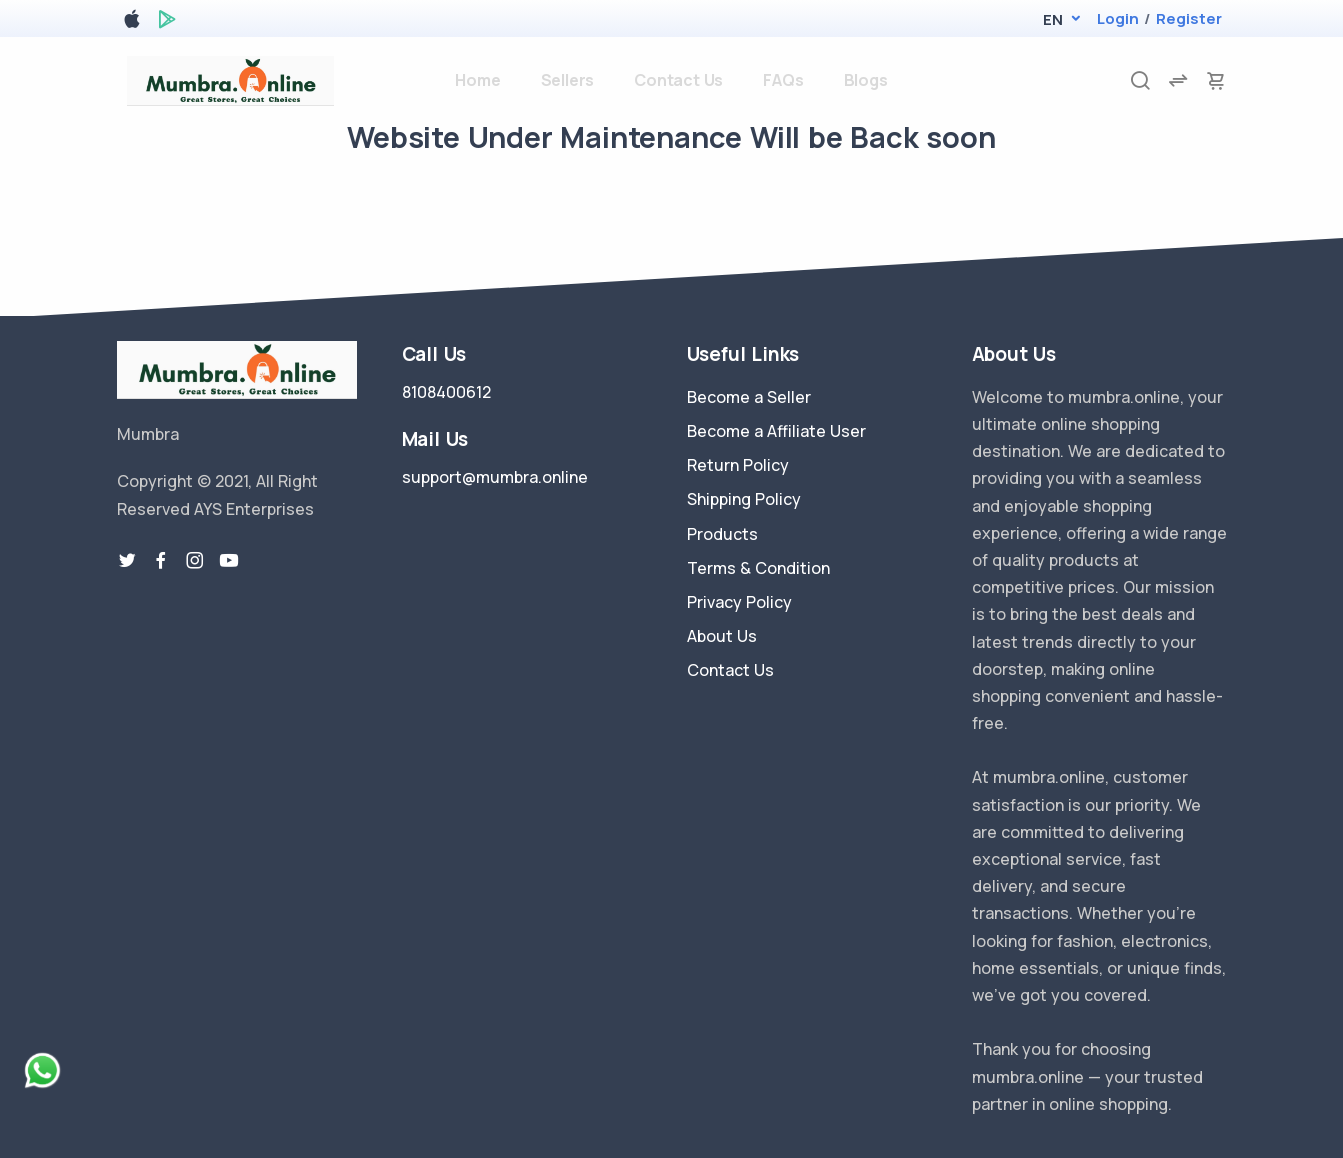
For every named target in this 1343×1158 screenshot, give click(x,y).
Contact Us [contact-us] (678, 80)
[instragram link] (195, 561)
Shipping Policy (744, 499)
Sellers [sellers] (568, 80)
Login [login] (1118, 18)
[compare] (1178, 80)
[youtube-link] (229, 561)
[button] (1052, 19)
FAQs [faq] (783, 80)
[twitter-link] (127, 561)
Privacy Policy (739, 602)
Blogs (866, 80)
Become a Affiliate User (776, 431)
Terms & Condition (758, 568)
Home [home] (477, 80)
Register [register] (1189, 18)
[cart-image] (1216, 80)
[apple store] (132, 22)
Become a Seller (749, 397)
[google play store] (167, 22)
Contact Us (730, 670)
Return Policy (738, 465)
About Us (722, 636)
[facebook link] (161, 561)
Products (722, 534)
